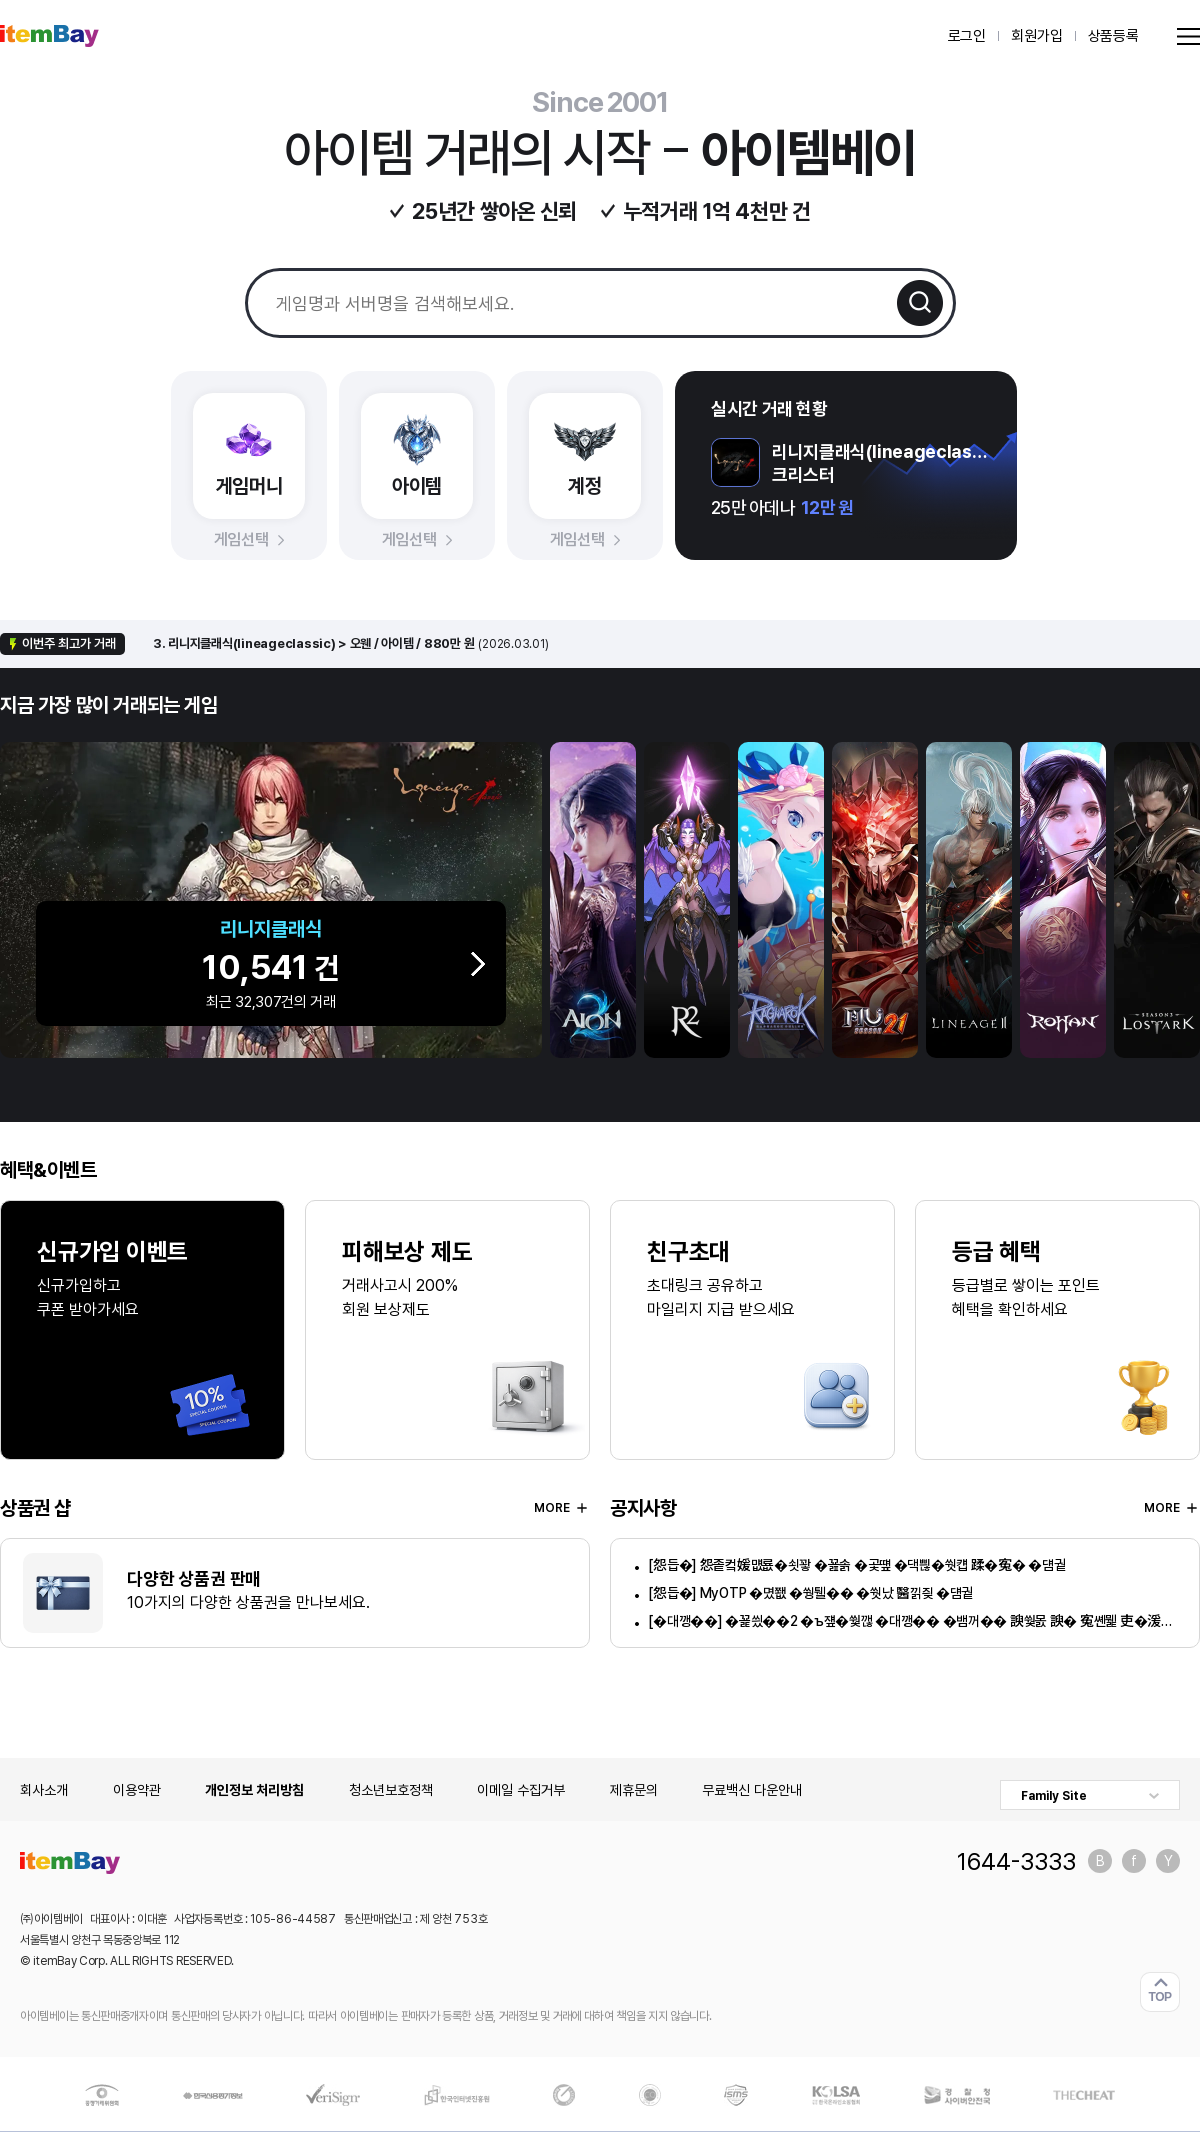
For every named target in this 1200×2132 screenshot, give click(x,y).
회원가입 (1036, 36)
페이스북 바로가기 (1134, 1861)
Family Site (1054, 1796)
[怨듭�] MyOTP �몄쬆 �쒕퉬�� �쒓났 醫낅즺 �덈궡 (810, 1593)
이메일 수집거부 (521, 1790)
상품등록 (1113, 36)
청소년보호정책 (391, 1790)
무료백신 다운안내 (752, 1790)
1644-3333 (1016, 1861)
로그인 (967, 36)
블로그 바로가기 (1100, 1861)
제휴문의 (634, 1790)
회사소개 (44, 1790)
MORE (562, 1508)
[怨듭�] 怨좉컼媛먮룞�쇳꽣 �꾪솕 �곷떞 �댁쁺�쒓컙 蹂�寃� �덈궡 (856, 1565)
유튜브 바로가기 (1168, 1861)
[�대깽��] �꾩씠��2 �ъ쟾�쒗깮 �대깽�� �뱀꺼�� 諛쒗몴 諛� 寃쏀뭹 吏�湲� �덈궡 (912, 1621)
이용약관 (137, 1790)
